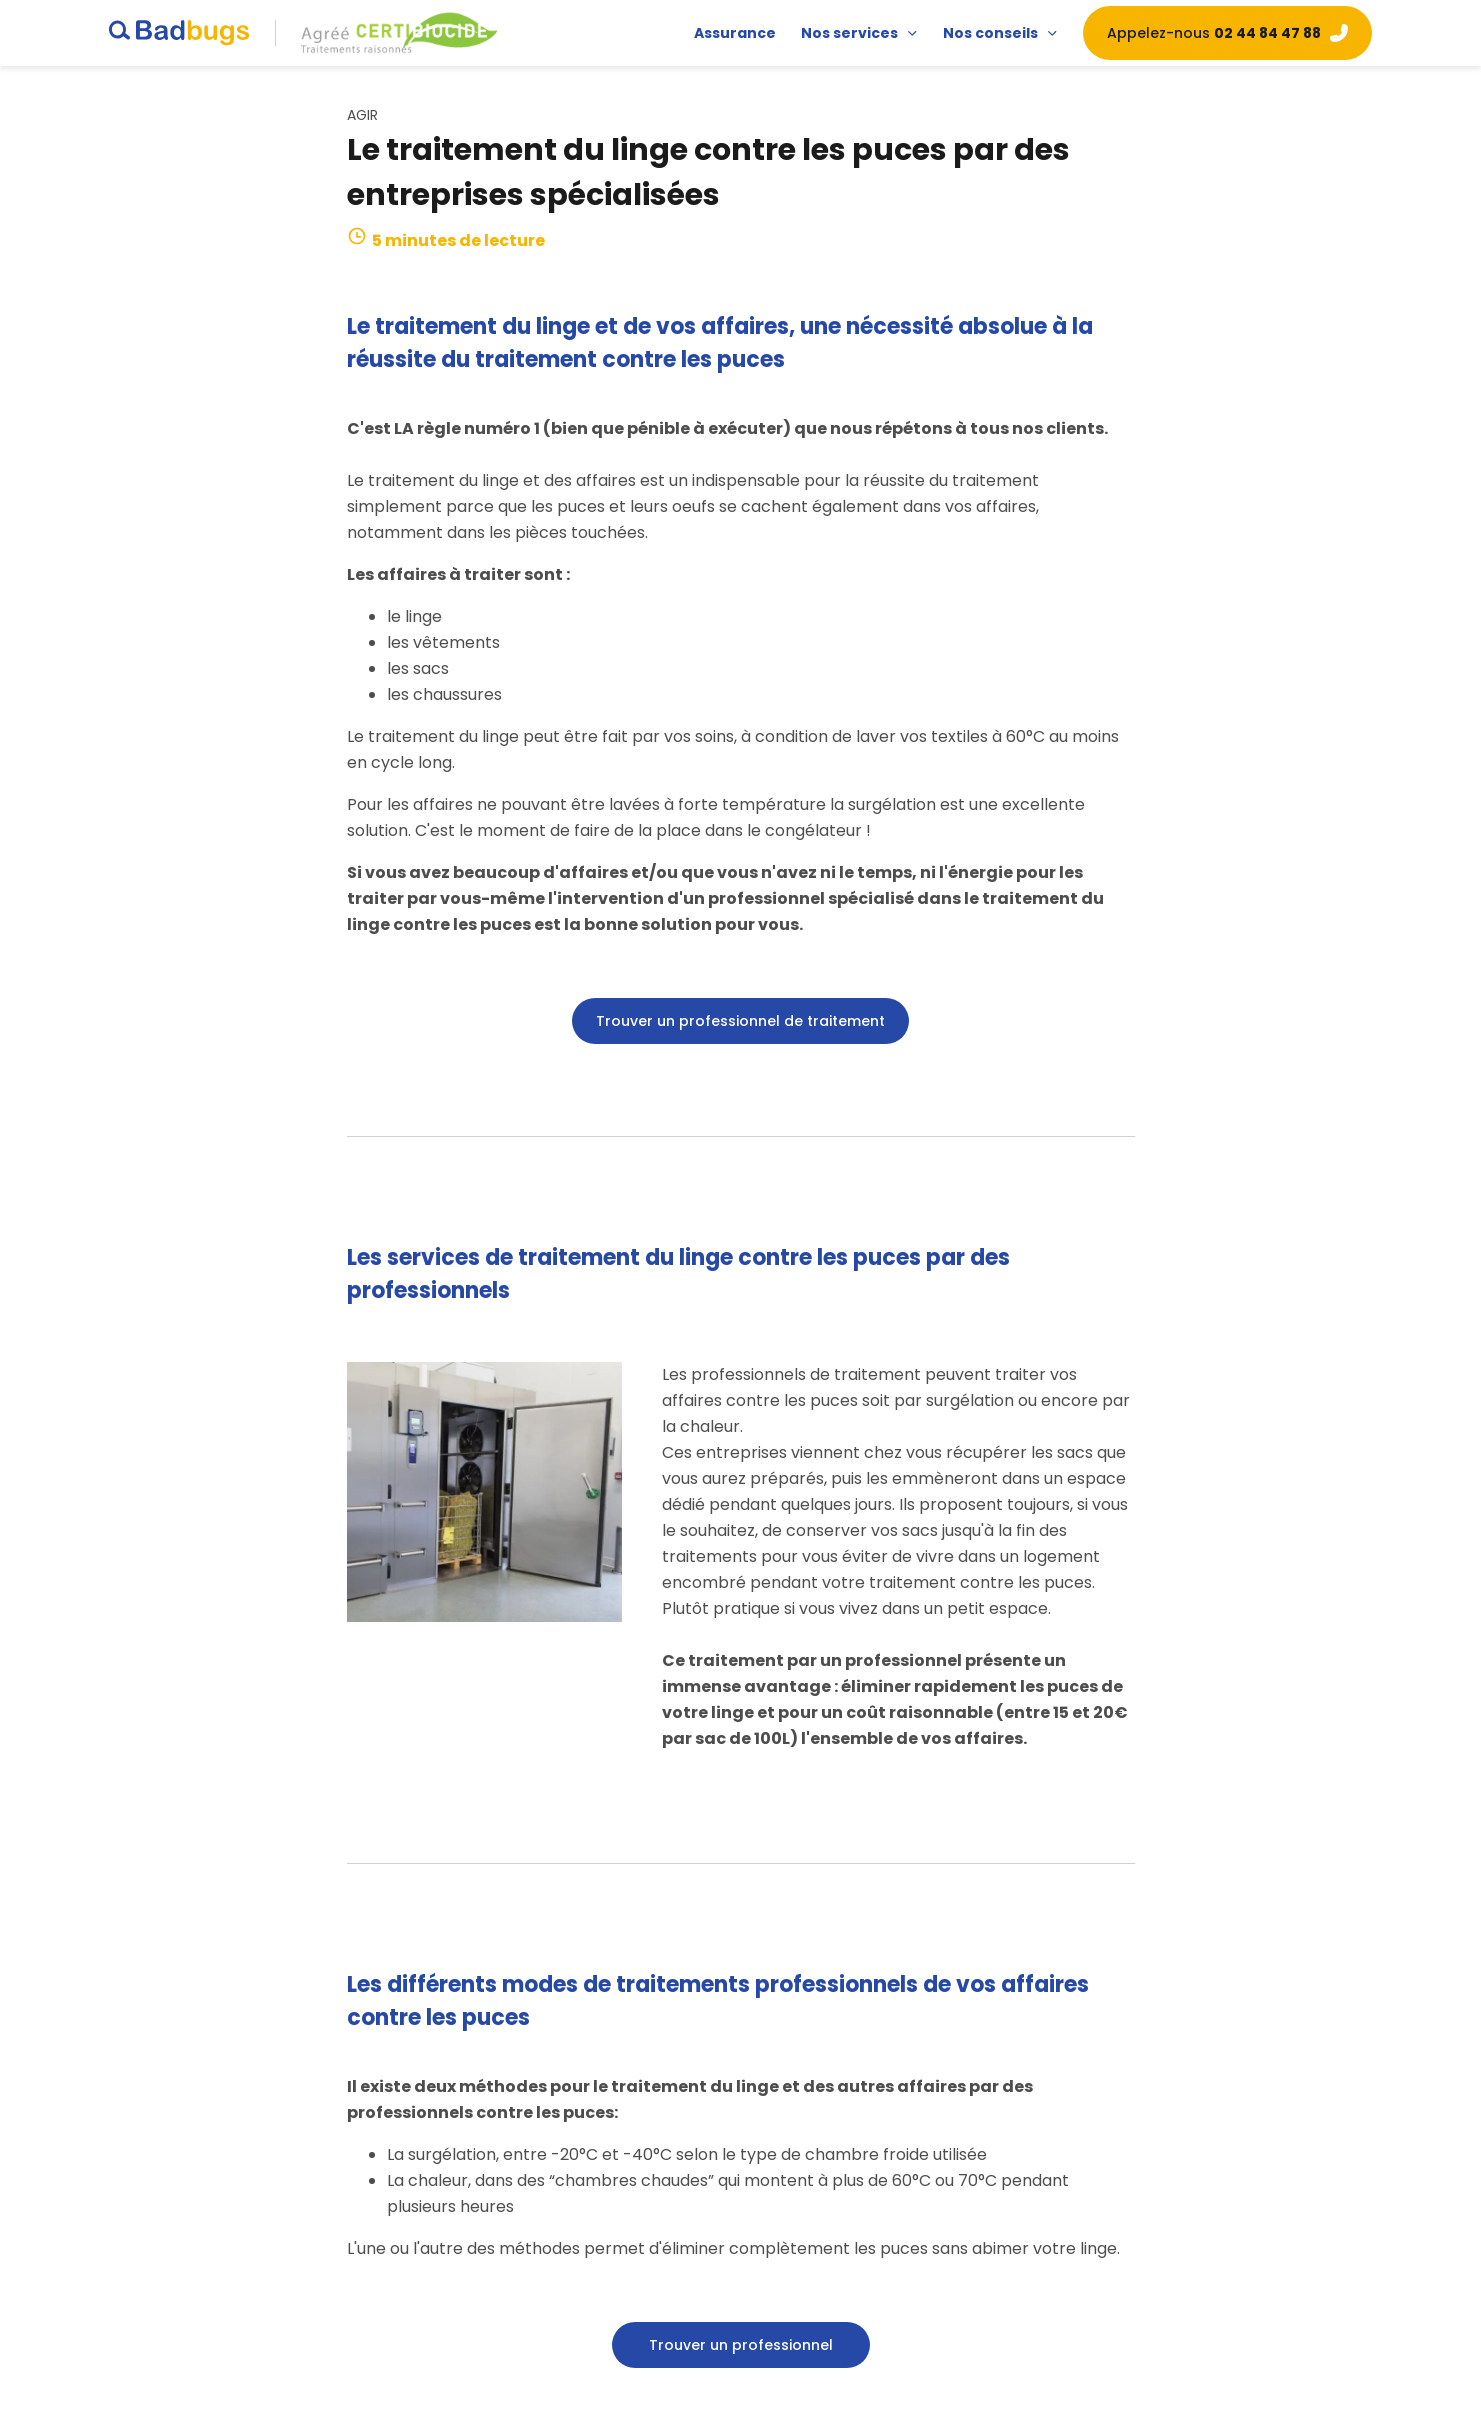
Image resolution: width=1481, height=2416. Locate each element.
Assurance (735, 33)
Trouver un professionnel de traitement (740, 1021)
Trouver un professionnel (741, 2345)
